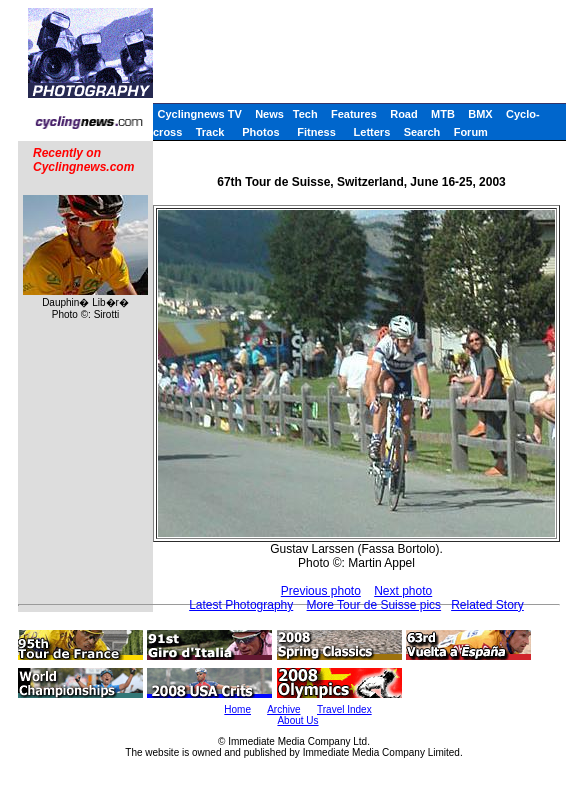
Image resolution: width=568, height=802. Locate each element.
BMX (480, 114)
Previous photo (321, 591)
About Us (297, 720)
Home (237, 709)
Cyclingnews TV (199, 114)
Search (422, 132)
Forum (471, 132)
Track (210, 132)
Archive (283, 709)
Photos (260, 132)
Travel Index (344, 709)
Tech (305, 114)
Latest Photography (241, 605)
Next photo (403, 591)
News (269, 114)
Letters (372, 132)
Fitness (316, 132)
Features (354, 114)
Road (404, 114)
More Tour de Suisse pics (374, 605)
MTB (443, 114)
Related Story (487, 605)
